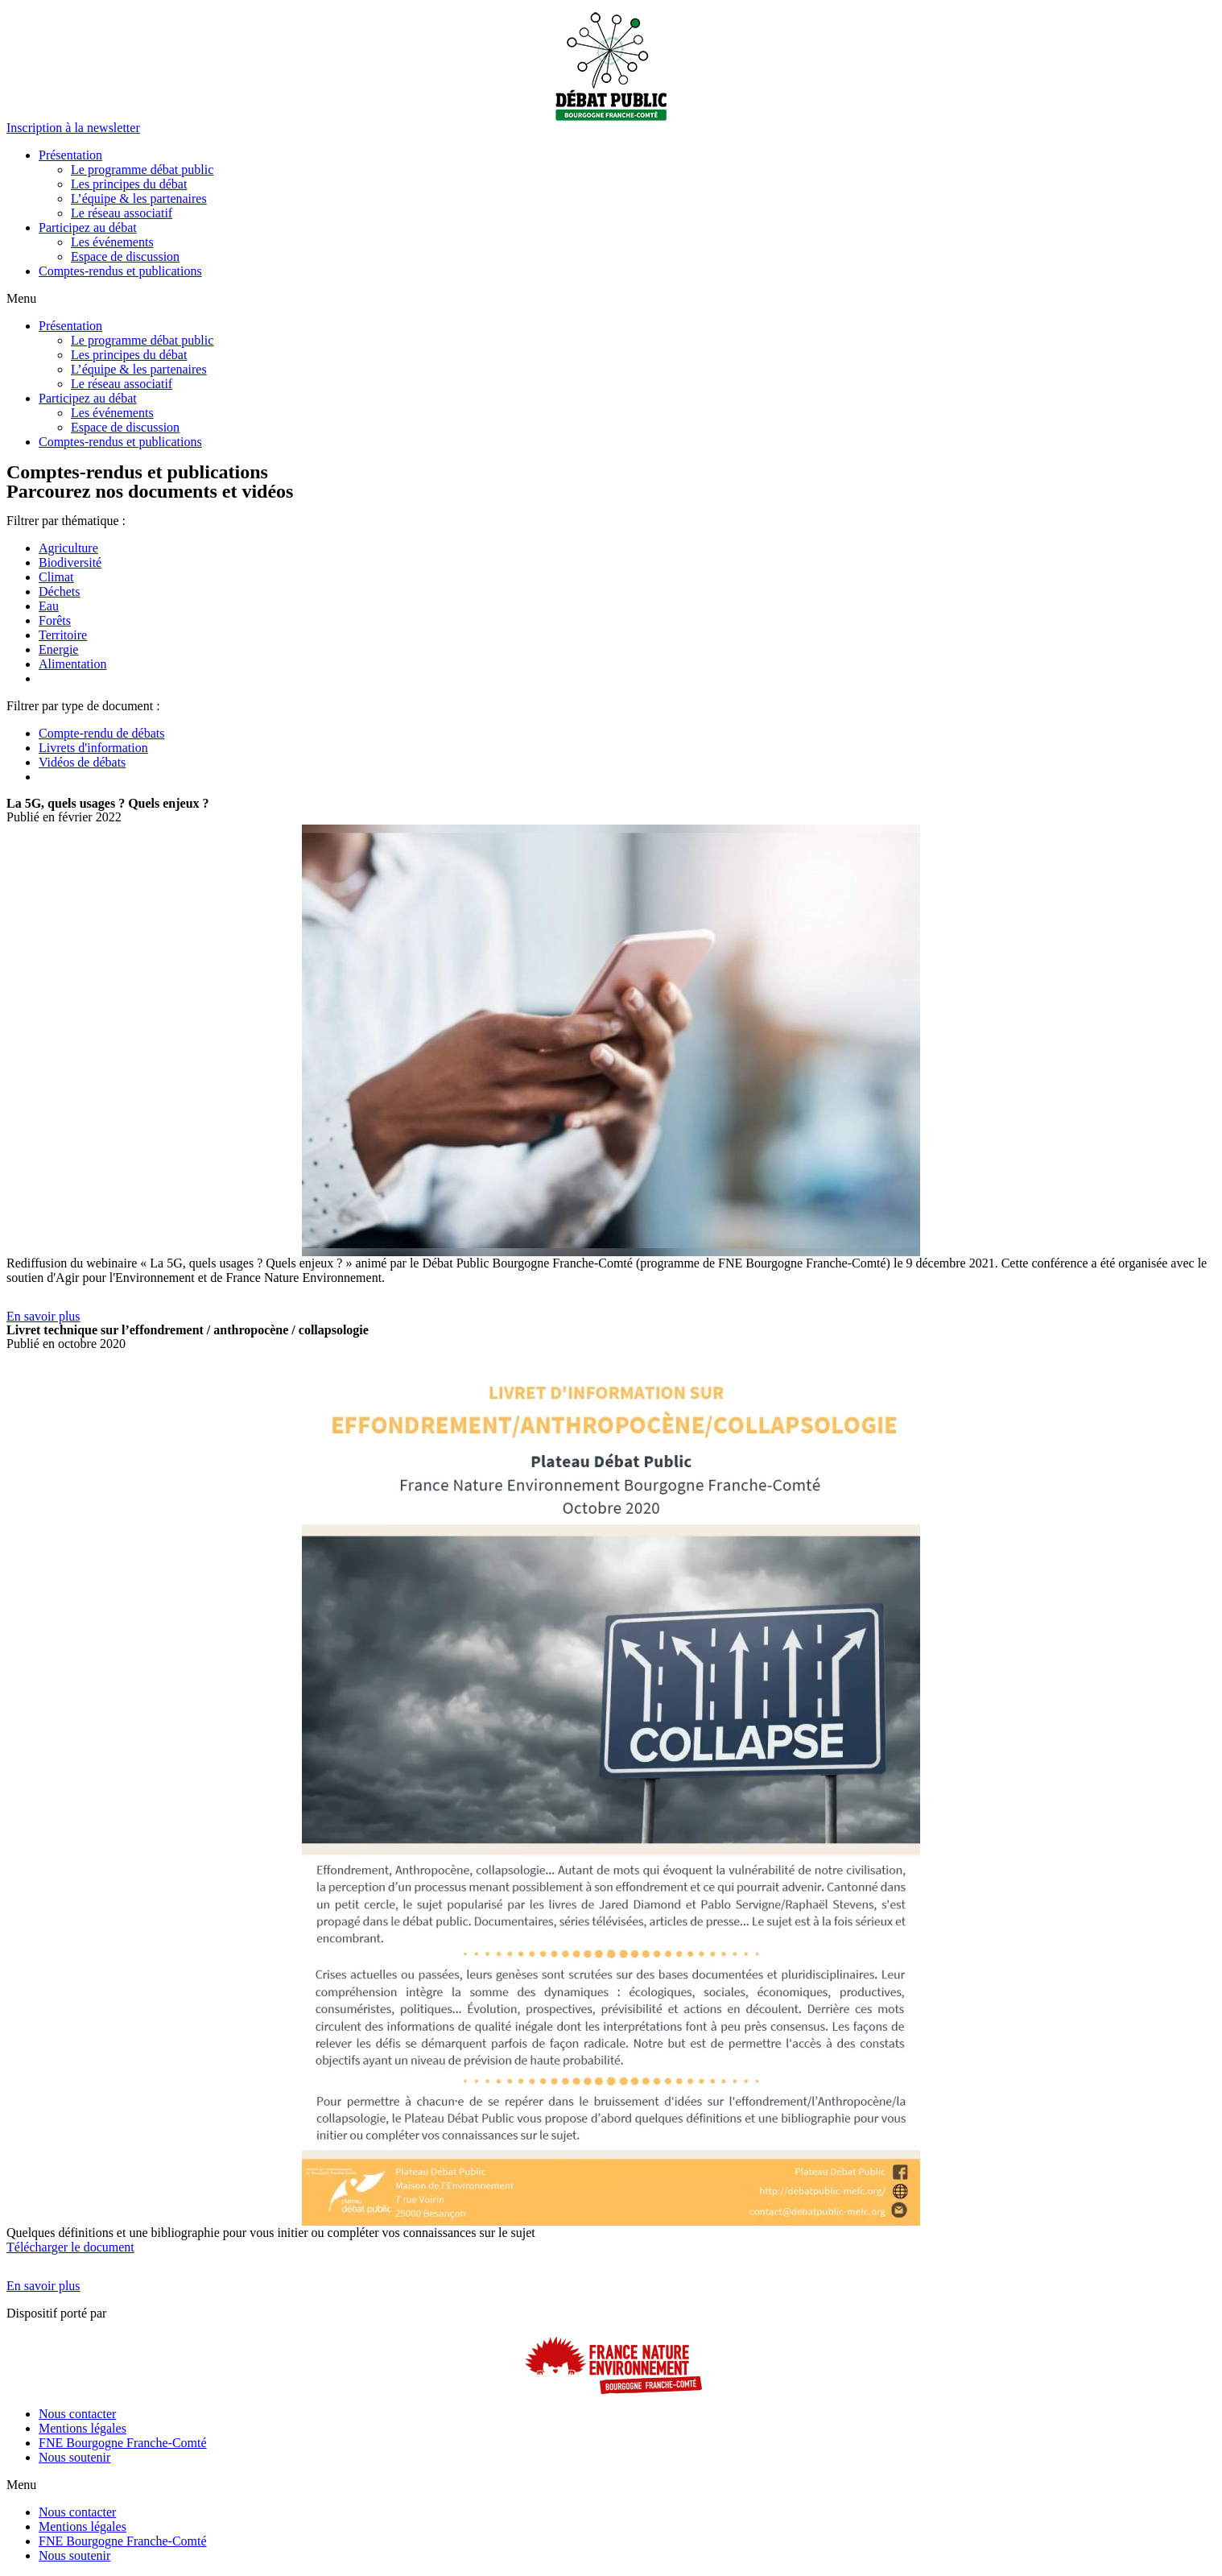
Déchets (60, 591)
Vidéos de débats (82, 762)
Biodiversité (70, 562)
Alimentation (72, 664)
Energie (58, 649)
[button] (73, 127)
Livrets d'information (93, 748)
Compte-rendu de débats (101, 733)
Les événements (112, 242)
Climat (56, 577)
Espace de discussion (125, 256)
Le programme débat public (142, 169)
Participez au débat (88, 227)
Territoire (63, 635)
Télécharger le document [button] (70, 2247)
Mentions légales (82, 2428)
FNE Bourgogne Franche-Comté (123, 2443)
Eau (49, 606)
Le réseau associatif (121, 213)
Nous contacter (77, 2414)
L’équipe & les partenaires (139, 198)
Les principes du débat (129, 184)
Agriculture (68, 548)
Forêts (55, 620)
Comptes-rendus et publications (120, 271)
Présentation (70, 155)
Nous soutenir (74, 2457)
